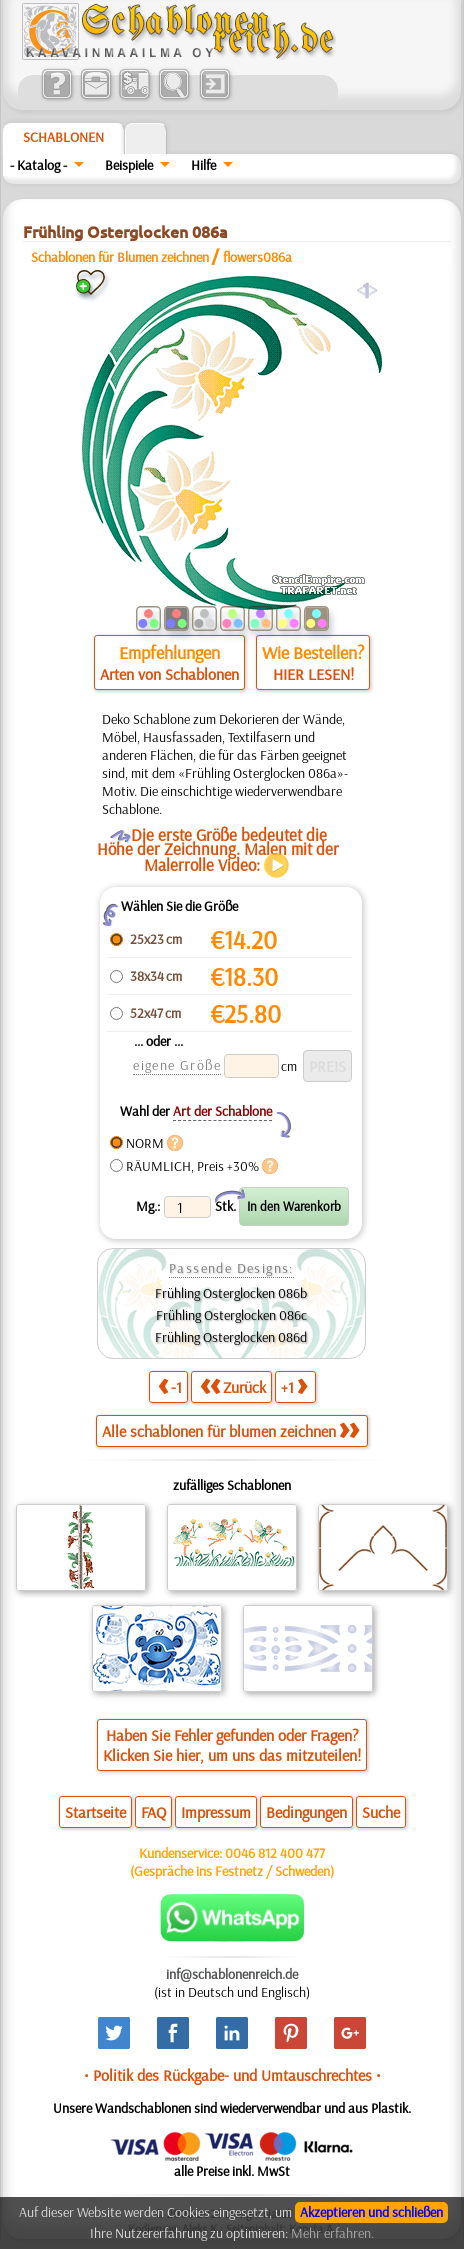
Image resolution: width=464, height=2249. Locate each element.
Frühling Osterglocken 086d (231, 1337)
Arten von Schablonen (169, 674)
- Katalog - (38, 165)
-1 (170, 1386)
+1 (294, 1386)
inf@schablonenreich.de (232, 1974)
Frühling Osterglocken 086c (231, 1315)
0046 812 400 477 (275, 1853)
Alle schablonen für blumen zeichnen (230, 1431)
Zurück (233, 1386)
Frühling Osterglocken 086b (231, 1293)
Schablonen (63, 137)
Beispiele (129, 165)
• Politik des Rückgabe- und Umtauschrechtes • (232, 2075)
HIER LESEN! (313, 674)
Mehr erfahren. (332, 2233)
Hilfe (203, 165)
